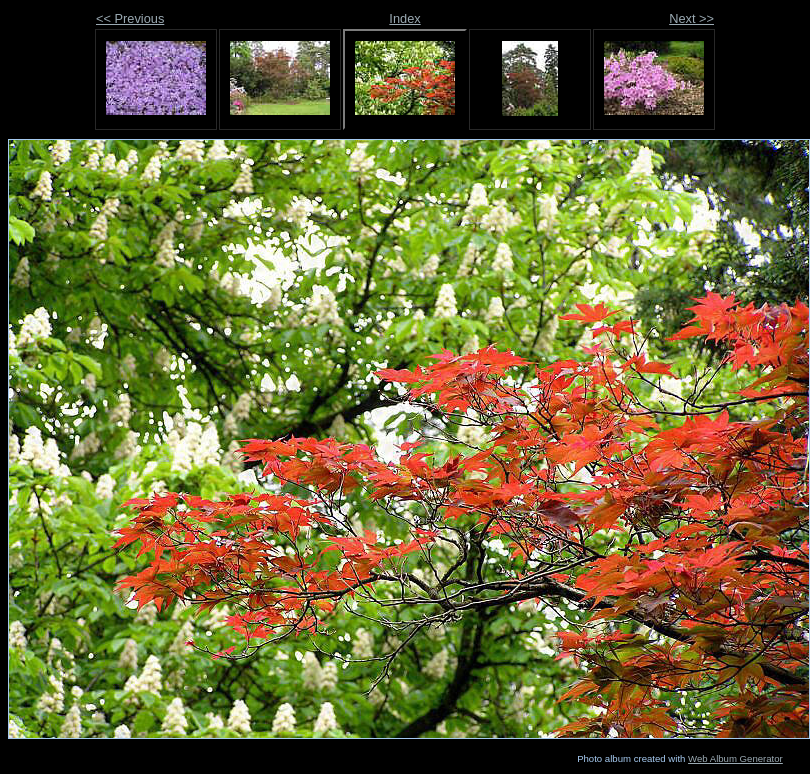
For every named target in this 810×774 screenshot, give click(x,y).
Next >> (691, 18)
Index (404, 18)
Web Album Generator (735, 758)
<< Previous (130, 18)
